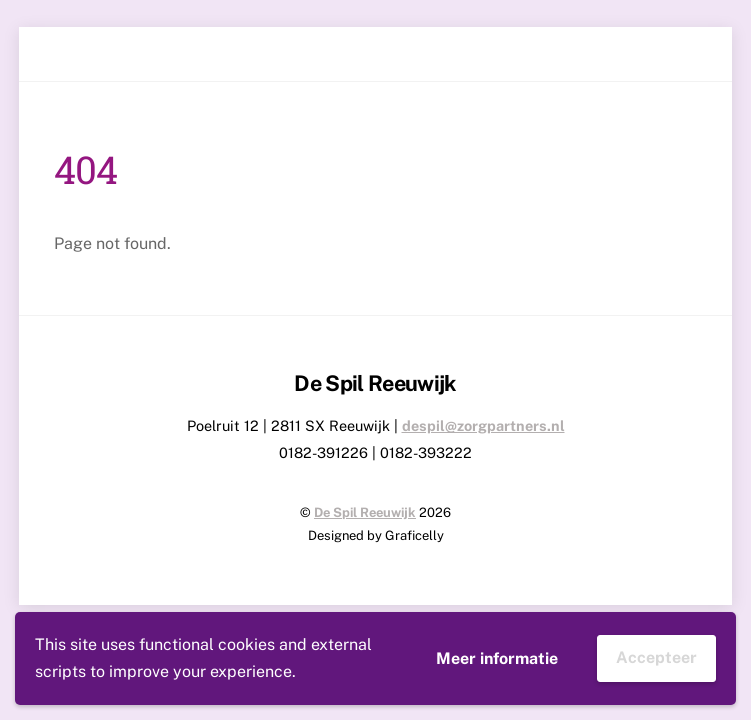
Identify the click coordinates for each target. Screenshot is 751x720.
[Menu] (684, 54)
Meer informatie (497, 658)
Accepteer (656, 657)
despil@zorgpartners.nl (483, 425)
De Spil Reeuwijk (365, 512)
